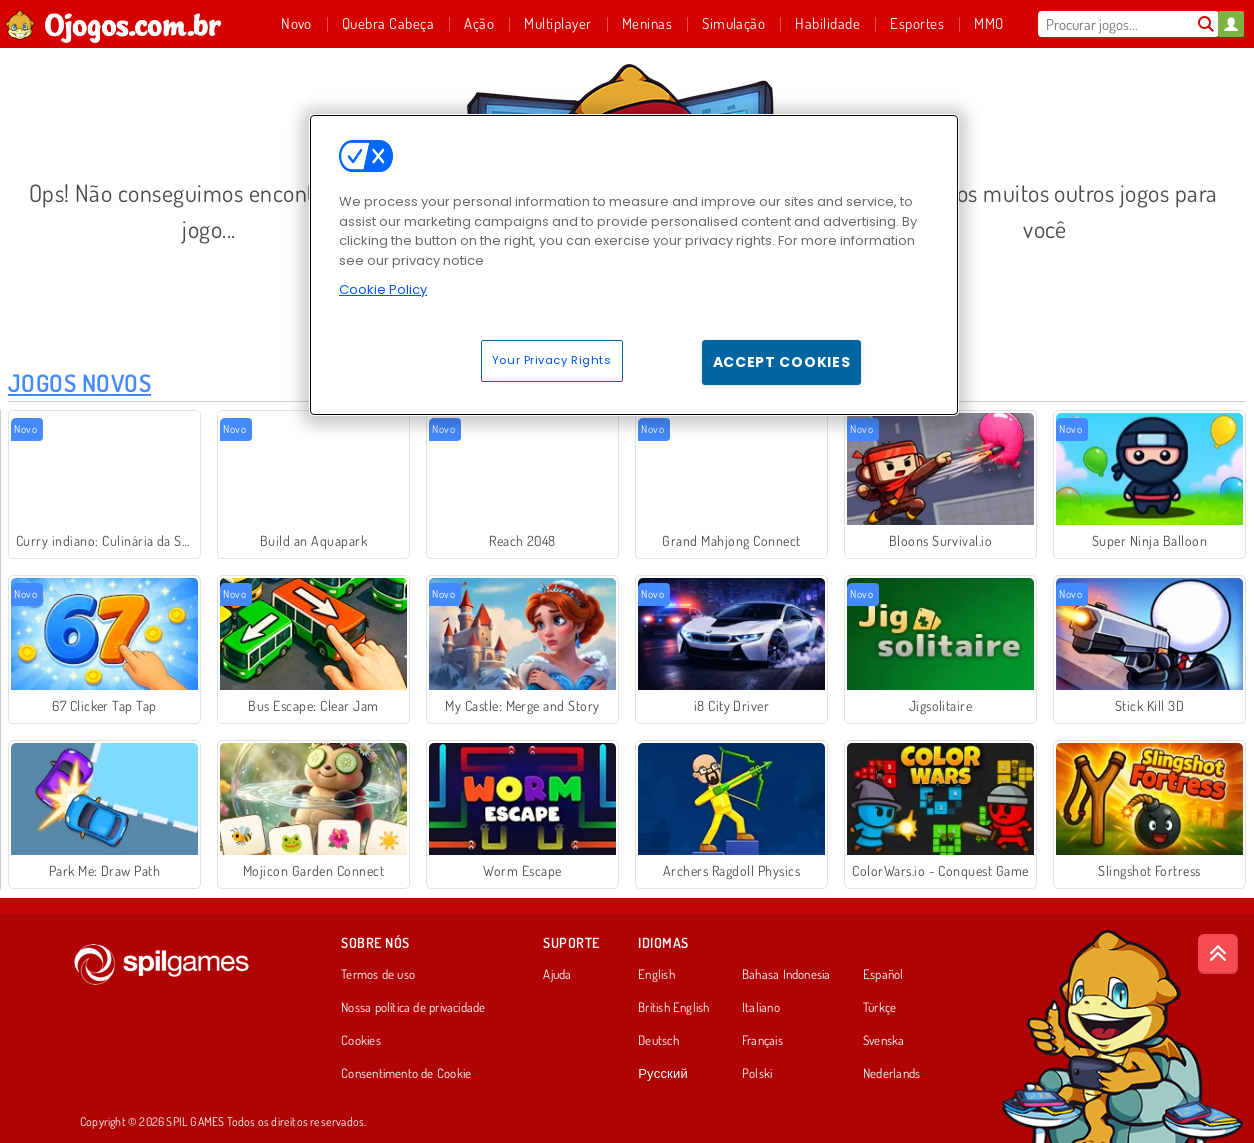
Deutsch (658, 1041)
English (656, 975)
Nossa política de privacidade (413, 1008)
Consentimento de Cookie (406, 1074)
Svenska (884, 1041)
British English (673, 1008)
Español (883, 975)
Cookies (361, 1041)
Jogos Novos (79, 382)
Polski (757, 1074)
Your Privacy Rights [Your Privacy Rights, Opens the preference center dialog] (552, 360)
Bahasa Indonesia (786, 975)
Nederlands (891, 1074)
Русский (663, 1074)
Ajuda (557, 975)
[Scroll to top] (1218, 954)
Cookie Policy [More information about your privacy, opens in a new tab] (383, 289)
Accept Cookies (782, 362)
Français (762, 1041)
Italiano (761, 1008)
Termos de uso (378, 975)
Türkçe (879, 1008)
